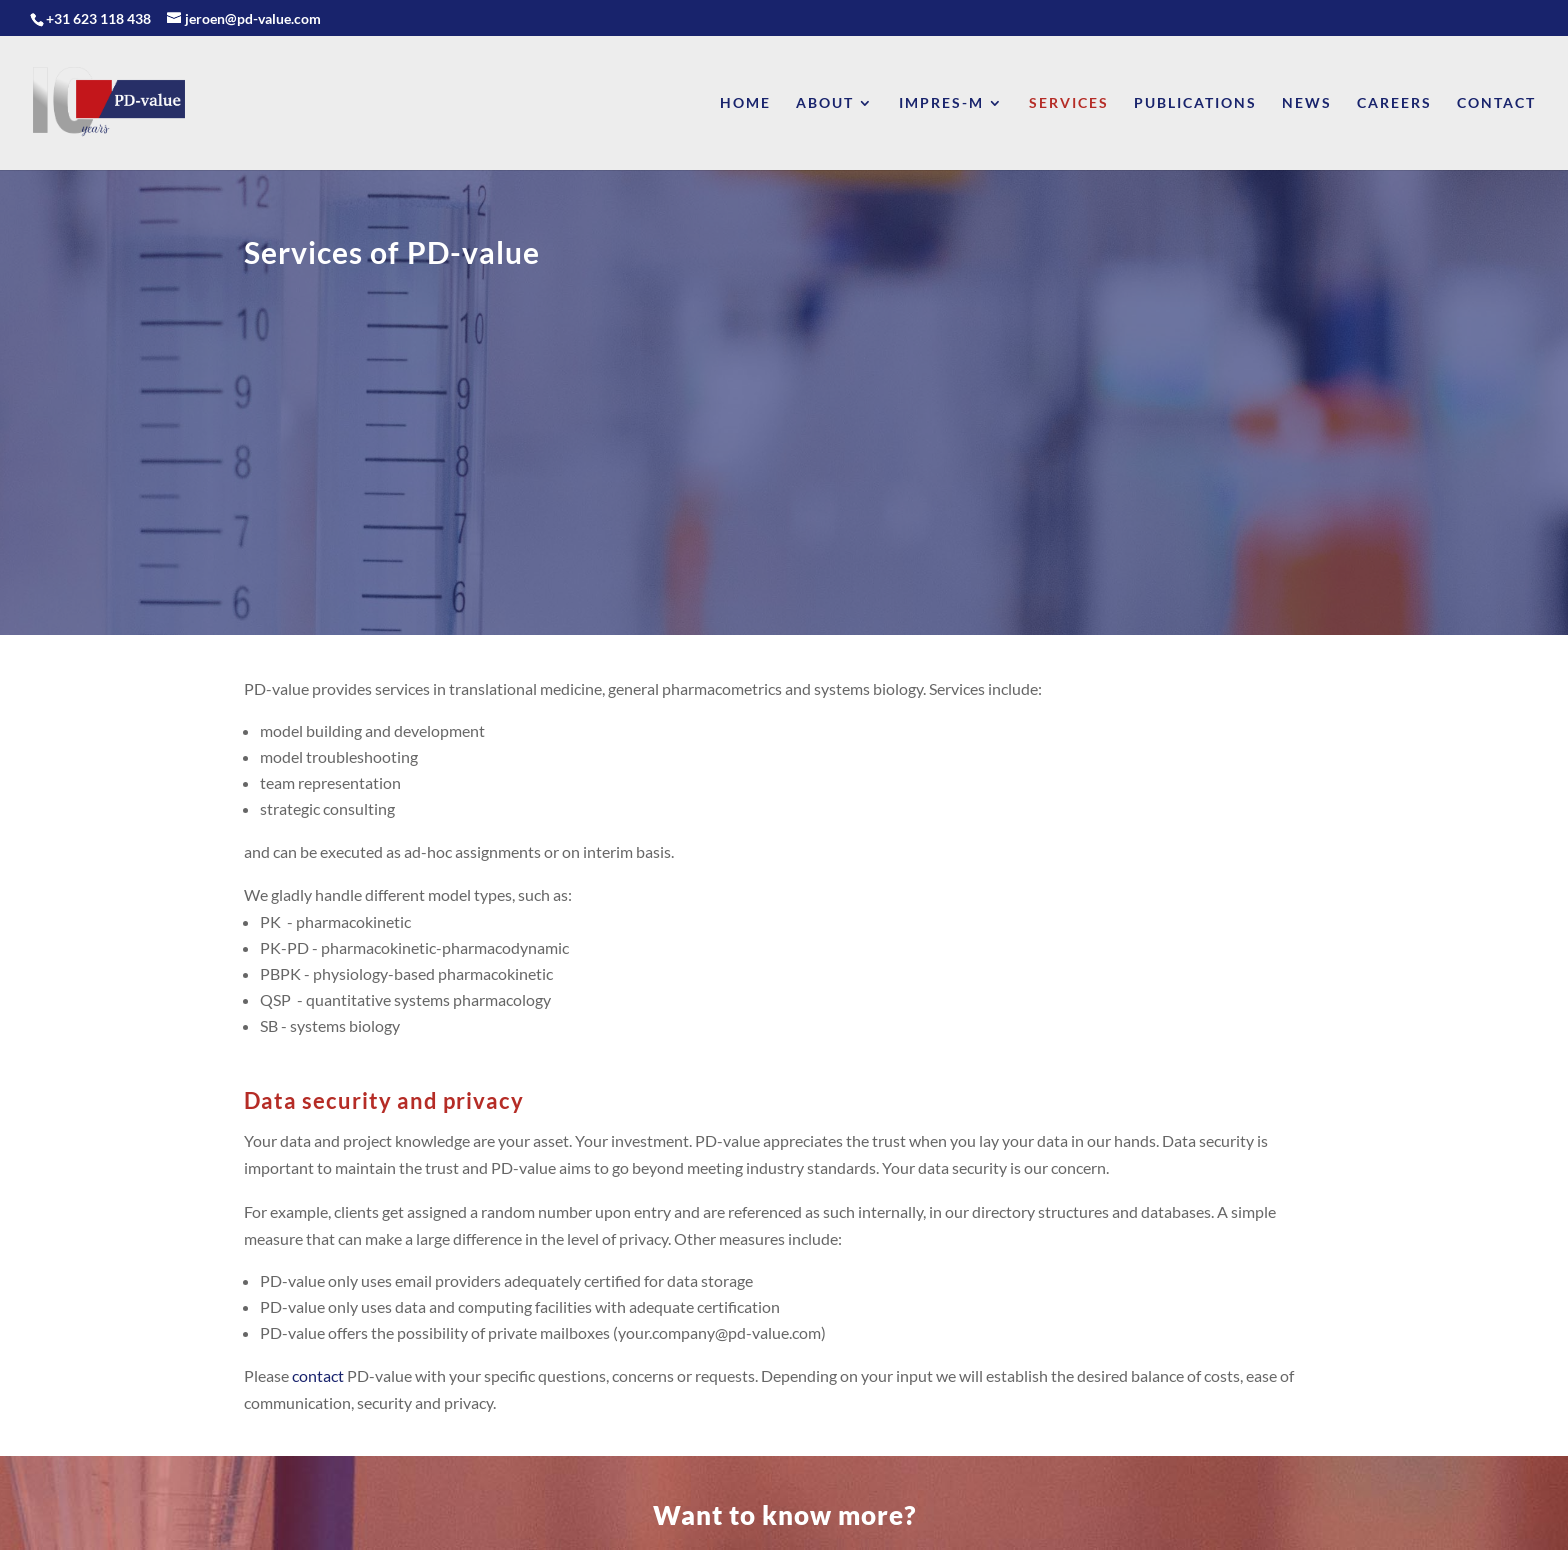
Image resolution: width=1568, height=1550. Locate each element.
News (1307, 103)
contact (318, 1375)
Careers (1394, 103)
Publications (1195, 103)
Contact (1496, 103)
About (825, 103)
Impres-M (941, 103)
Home (745, 103)
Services (1069, 103)
